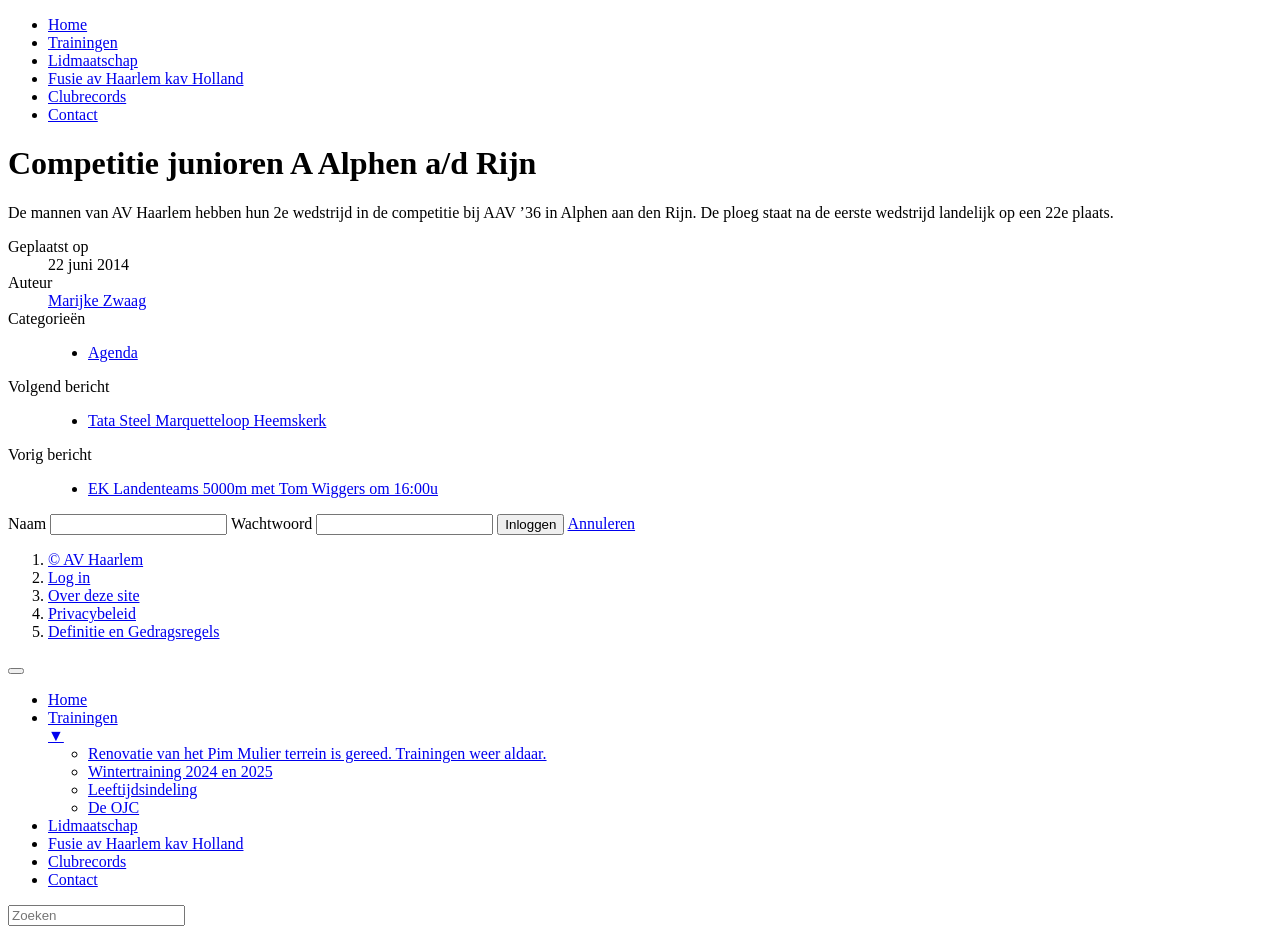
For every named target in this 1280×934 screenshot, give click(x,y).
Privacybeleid (92, 613)
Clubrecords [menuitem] (87, 861)
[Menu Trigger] (16, 671)
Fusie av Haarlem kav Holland (146, 78)
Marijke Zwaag (97, 300)
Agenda (113, 352)
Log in (69, 577)
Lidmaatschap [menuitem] (93, 825)
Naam (27, 523)
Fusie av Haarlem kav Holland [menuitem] (146, 843)
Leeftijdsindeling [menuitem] (142, 789)
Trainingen (83, 42)
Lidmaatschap (93, 60)
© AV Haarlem (95, 559)
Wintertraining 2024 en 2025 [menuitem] (180, 771)
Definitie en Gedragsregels (133, 631)
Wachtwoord (271, 523)
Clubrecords (87, 96)
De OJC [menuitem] (113, 807)
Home (67, 24)
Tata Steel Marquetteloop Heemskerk (207, 420)
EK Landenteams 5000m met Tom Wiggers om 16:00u (263, 488)
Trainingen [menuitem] (660, 727)
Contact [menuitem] (73, 879)
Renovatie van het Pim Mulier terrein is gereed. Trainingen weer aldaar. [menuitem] (317, 753)
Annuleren (602, 523)
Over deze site (94, 595)
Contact (73, 114)
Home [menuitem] (67, 699)
